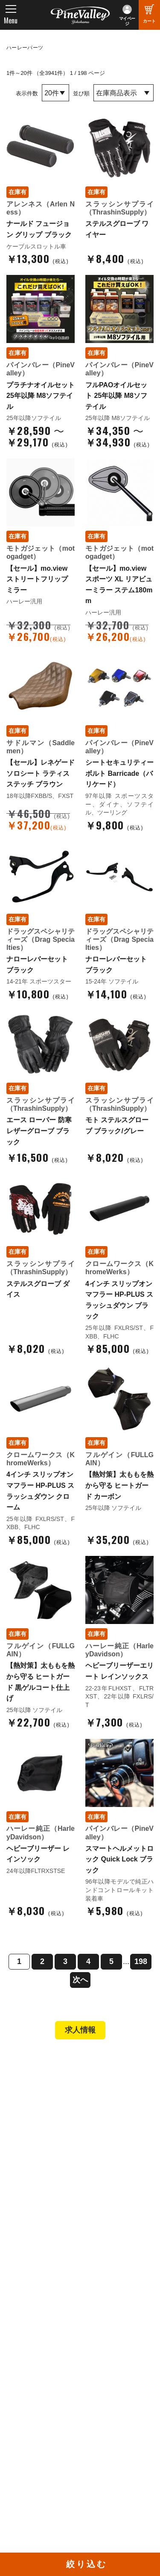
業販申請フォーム (40, 2233)
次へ (80, 1980)
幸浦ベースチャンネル (43, 2430)
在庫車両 (28, 2136)
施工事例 (28, 2124)
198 (140, 1961)
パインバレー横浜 (40, 2101)
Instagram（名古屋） (118, 2451)
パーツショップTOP (44, 2186)
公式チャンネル (37, 2416)
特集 (18, 2358)
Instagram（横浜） (115, 2439)
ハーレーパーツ (25, 48)
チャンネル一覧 (37, 2405)
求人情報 (80, 2030)
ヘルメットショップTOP (50, 2198)
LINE (95, 2427)
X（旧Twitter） (109, 2416)
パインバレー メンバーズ (50, 2282)
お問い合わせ (34, 2306)
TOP (18, 2063)
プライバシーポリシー (46, 2317)
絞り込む (86, 2564)
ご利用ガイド (34, 2209)
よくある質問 (34, 2294)
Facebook (102, 2405)
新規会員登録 (34, 2174)
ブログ (21, 2339)
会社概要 (28, 2271)
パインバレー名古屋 (43, 2113)
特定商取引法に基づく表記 (52, 2221)
